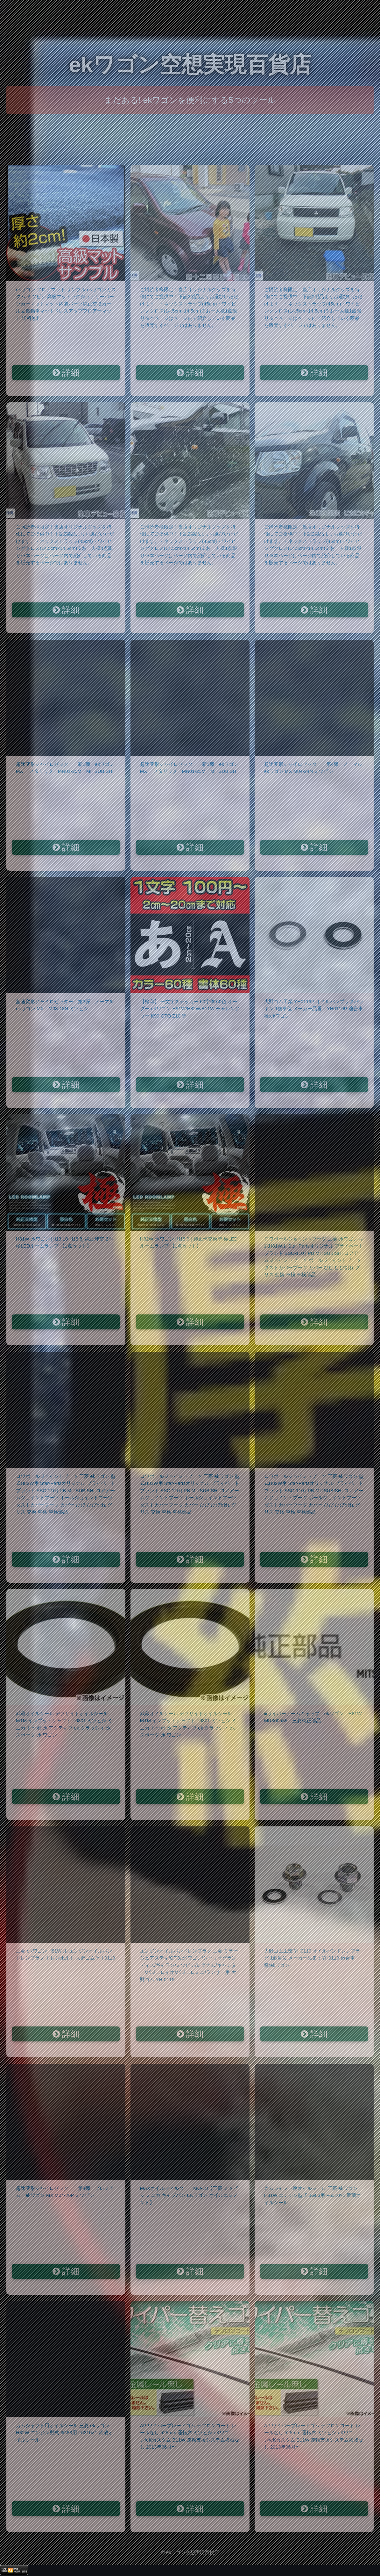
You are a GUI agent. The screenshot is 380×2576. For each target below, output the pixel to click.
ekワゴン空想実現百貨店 (190, 64)
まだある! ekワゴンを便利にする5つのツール (190, 100)
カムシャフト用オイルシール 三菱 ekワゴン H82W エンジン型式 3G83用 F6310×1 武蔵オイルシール (64, 2433)
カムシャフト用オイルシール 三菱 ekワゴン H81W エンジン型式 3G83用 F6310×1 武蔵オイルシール (312, 2195)
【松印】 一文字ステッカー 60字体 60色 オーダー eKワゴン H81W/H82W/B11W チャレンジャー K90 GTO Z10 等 (190, 1008)
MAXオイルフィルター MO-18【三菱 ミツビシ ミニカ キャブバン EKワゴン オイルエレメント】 (189, 2195)
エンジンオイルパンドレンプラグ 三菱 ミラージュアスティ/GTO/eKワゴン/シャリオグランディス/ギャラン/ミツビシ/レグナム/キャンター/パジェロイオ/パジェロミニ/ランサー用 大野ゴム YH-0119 (189, 1965)
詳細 (66, 373)
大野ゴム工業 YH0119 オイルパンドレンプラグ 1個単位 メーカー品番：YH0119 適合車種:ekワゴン (312, 1958)
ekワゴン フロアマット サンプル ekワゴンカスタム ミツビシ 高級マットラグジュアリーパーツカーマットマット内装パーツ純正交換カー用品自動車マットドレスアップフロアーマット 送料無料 (66, 304)
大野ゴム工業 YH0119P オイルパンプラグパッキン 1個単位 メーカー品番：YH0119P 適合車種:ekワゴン (313, 1008)
